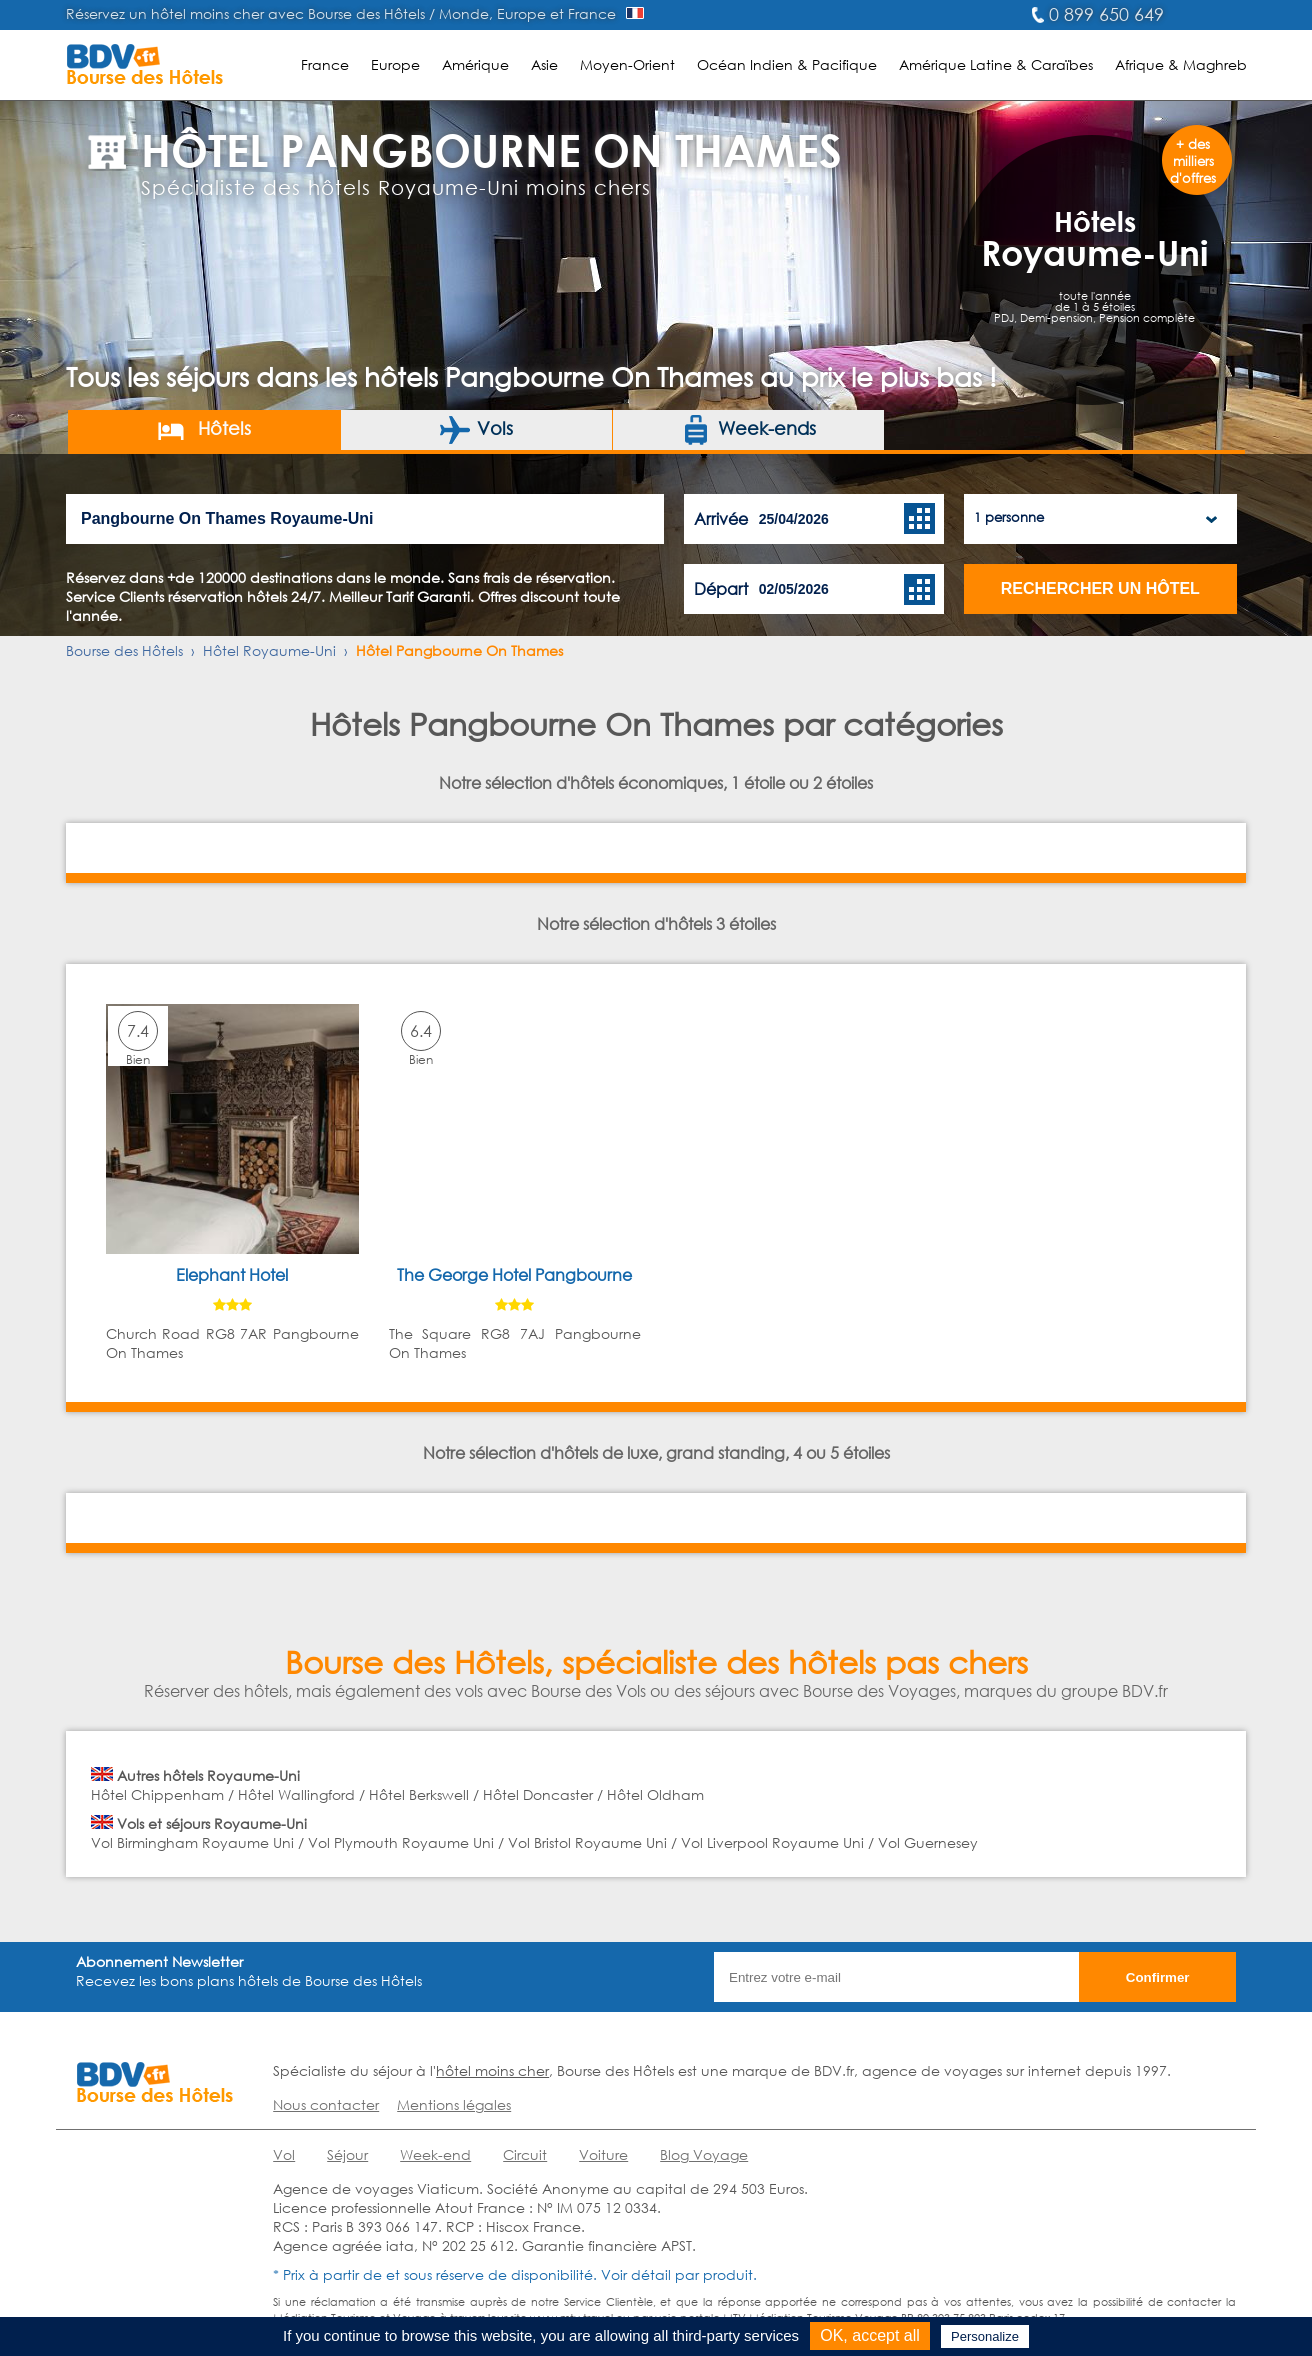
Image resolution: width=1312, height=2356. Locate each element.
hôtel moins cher (492, 2070)
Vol (284, 2154)
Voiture (603, 2154)
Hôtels (203, 430)
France (325, 64)
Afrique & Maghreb (1181, 64)
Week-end (435, 2154)
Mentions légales (454, 2104)
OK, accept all (870, 2335)
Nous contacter (326, 2104)
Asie (544, 64)
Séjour (347, 2154)
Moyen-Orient (627, 64)
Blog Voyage (704, 2154)
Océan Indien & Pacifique (787, 64)
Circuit (525, 2154)
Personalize (985, 2336)
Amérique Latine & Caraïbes (996, 64)
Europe (395, 64)
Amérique (475, 64)
